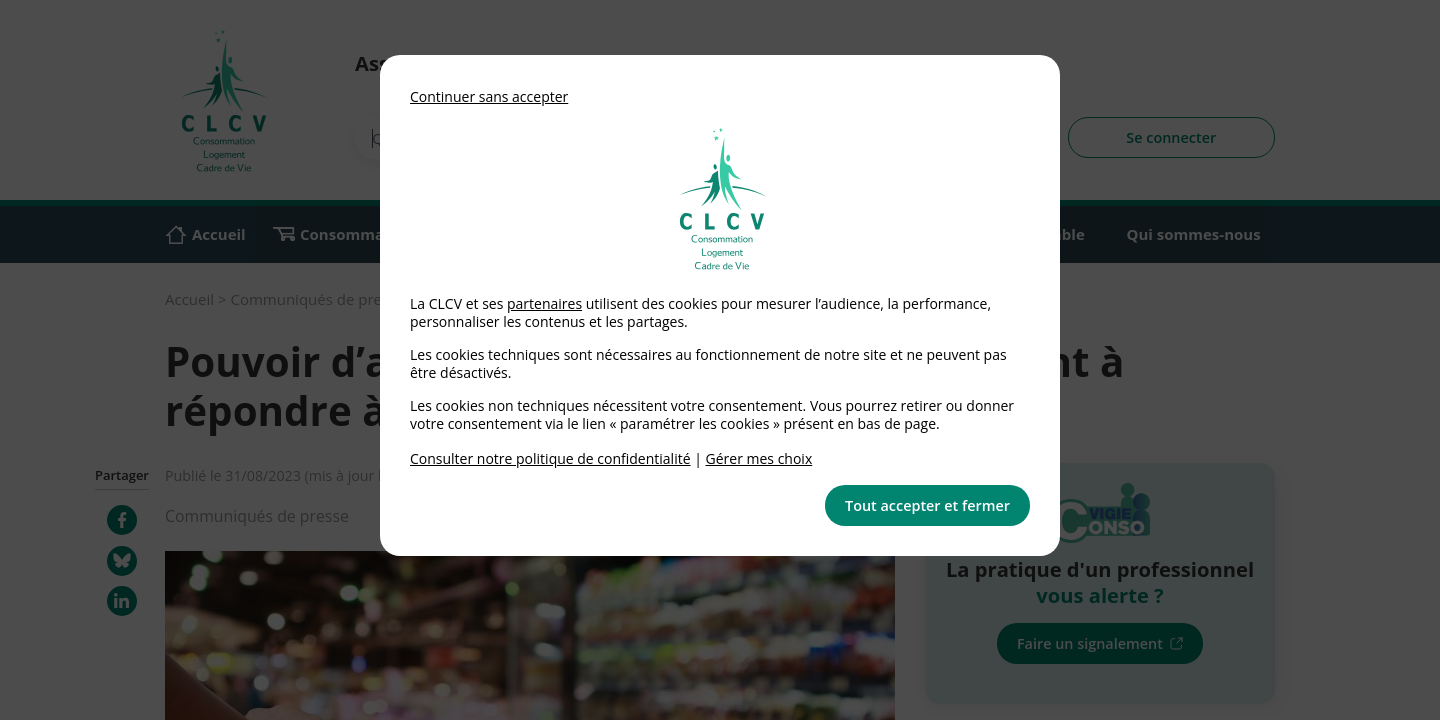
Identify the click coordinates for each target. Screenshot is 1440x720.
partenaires (544, 303)
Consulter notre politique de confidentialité (550, 458)
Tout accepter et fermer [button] (927, 505)
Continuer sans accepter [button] (489, 96)
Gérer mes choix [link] (759, 458)
